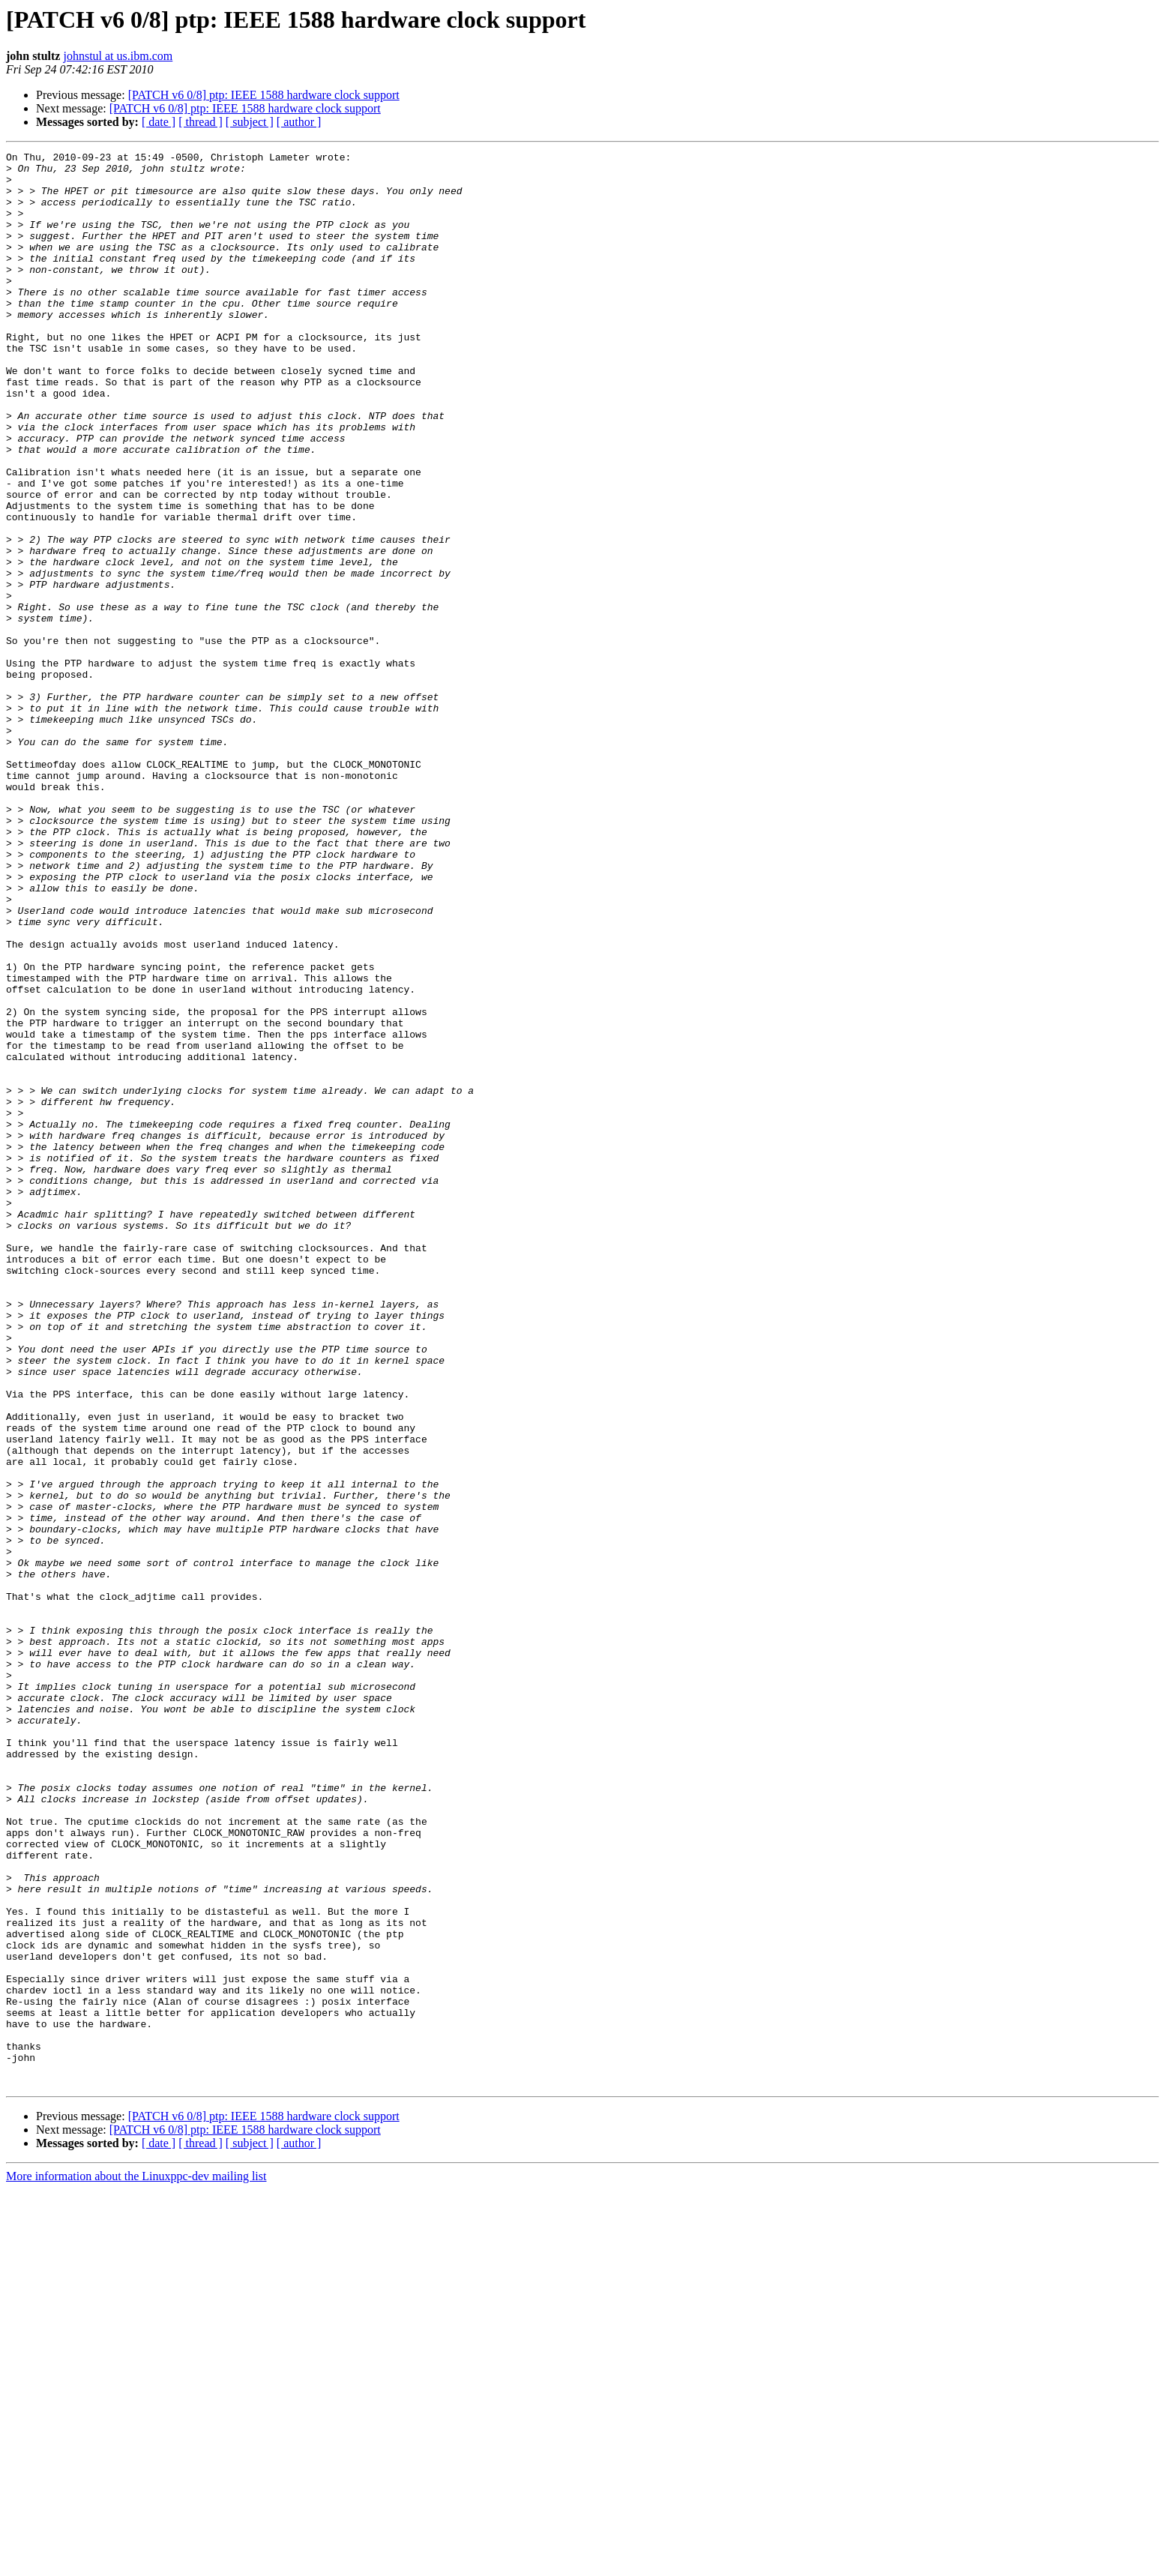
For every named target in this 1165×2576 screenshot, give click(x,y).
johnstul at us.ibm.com (117, 55)
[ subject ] (250, 121)
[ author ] (299, 121)
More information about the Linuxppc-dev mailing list (136, 2563)
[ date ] (158, 121)
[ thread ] (200, 121)
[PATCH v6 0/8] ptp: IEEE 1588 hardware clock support (264, 94)
